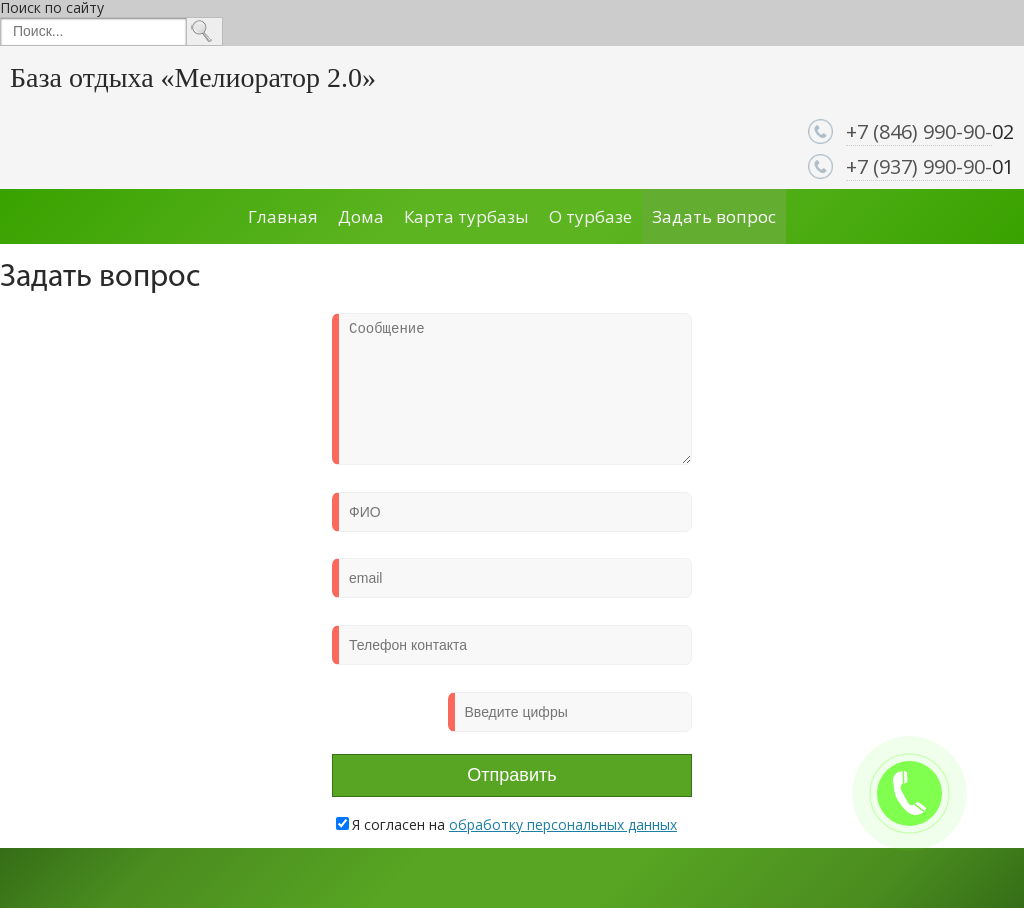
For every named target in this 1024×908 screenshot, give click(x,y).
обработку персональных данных (563, 824)
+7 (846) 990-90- (919, 131)
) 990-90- (952, 166)
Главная (283, 216)
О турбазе (590, 216)
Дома (361, 216)
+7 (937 (879, 166)
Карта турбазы (466, 216)
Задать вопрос (714, 216)
